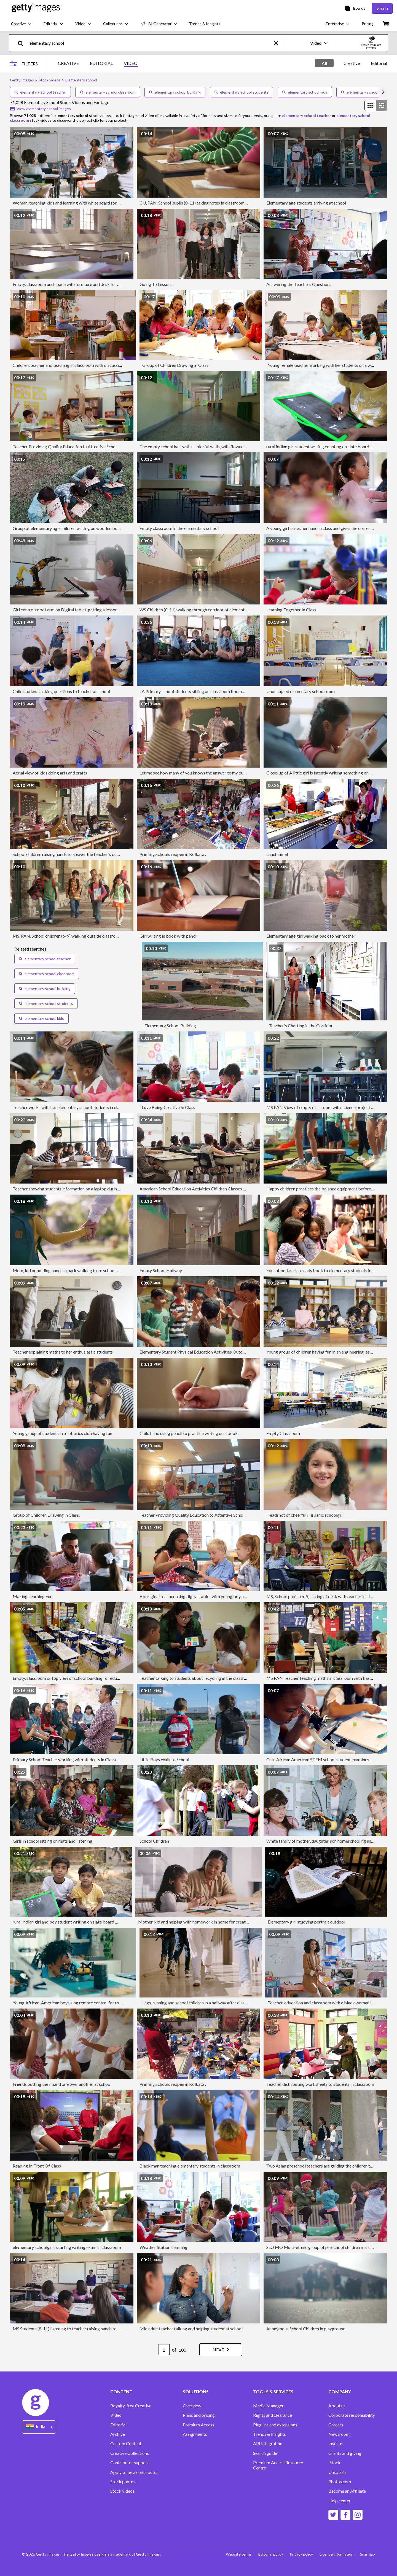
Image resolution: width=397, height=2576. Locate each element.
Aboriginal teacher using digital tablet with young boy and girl (198, 1596)
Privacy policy (301, 2554)
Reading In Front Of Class (37, 2165)
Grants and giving (344, 2453)
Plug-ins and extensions (275, 2424)
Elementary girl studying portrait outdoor (306, 1921)
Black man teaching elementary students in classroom (190, 2165)
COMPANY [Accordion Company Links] (339, 2391)
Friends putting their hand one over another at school (62, 2084)
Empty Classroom (283, 1433)
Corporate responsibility (351, 2415)
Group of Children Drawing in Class (175, 365)
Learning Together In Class (291, 609)
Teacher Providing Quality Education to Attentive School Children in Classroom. (87, 446)
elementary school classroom (107, 92)
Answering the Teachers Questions (298, 284)
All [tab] (324, 63)
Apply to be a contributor (134, 2472)
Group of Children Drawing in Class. (46, 1515)
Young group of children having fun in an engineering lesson (321, 1351)
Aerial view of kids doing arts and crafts (50, 772)
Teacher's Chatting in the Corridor (301, 1025)
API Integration (267, 2443)
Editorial (118, 2424)
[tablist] (98, 63)
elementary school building (175, 92)
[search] (23, 43)
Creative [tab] (352, 63)
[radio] (370, 105)
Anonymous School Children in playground (305, 2328)
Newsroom (339, 2434)
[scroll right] (383, 92)
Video (116, 2415)
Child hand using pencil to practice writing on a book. (189, 1433)
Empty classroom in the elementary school (179, 528)
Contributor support (129, 2462)
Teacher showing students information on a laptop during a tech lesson (78, 1188)
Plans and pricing (199, 2415)
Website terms (239, 2554)
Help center (339, 2500)
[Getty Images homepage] (36, 8)
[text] (151, 42)
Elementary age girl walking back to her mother (310, 935)
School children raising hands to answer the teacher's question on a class (80, 854)
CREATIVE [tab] (68, 63)
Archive (117, 2434)
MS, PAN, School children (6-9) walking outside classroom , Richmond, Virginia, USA (91, 935)
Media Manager (268, 2405)
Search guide (265, 2453)
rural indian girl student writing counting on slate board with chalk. (328, 446)
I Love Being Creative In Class (167, 1107)
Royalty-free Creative (130, 2405)
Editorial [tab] (379, 63)
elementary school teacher (40, 92)
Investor (336, 2443)
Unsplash (337, 2472)
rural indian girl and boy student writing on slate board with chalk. (74, 1921)
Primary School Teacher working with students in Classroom (69, 1759)
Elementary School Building (170, 1025)
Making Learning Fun (32, 1596)
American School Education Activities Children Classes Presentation (203, 1188)
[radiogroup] (375, 105)
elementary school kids (304, 92)
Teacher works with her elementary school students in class (68, 1107)
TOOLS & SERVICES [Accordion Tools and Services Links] (273, 2391)
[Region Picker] (39, 2426)
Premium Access (198, 2424)
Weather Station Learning (163, 2247)
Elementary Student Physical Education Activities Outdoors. (196, 1351)
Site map (367, 2554)
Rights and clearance (272, 2415)
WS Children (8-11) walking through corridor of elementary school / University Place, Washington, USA (236, 609)
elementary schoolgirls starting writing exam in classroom (67, 2247)
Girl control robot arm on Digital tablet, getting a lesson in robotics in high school (89, 609)
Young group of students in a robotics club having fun (62, 1433)
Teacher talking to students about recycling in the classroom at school (205, 1678)
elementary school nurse (365, 92)
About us (336, 2405)
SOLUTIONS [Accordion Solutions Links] (196, 2391)
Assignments (195, 2434)
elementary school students (241, 92)
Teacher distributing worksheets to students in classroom (320, 2084)
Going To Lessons (156, 284)
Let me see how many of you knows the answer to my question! (198, 772)
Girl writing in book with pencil (168, 935)
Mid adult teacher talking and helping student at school (191, 2328)
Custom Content (125, 2443)
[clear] (278, 43)
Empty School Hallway (161, 1270)
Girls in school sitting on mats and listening (52, 1840)
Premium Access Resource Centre (278, 2465)
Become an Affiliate (347, 2491)
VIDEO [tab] (131, 63)
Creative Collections (129, 2453)
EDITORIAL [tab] (101, 63)
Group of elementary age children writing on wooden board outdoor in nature (85, 528)
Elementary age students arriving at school (306, 202)
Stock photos (122, 2481)
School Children (154, 1840)
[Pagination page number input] (164, 2349)
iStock (334, 2462)
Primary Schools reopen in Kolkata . (173, 854)
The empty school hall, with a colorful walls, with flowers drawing (200, 446)
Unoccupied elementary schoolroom (300, 691)
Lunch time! (277, 854)
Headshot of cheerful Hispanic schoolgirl (305, 1515)
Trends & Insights (269, 2434)
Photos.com (339, 2481)
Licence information (336, 2554)
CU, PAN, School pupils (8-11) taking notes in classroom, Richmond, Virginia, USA (216, 202)
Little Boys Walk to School (164, 1759)
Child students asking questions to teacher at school (61, 691)
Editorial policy (270, 2554)
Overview (192, 2405)
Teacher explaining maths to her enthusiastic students (63, 1351)
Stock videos (122, 2491)
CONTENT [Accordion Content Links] (121, 2391)
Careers (335, 2424)
